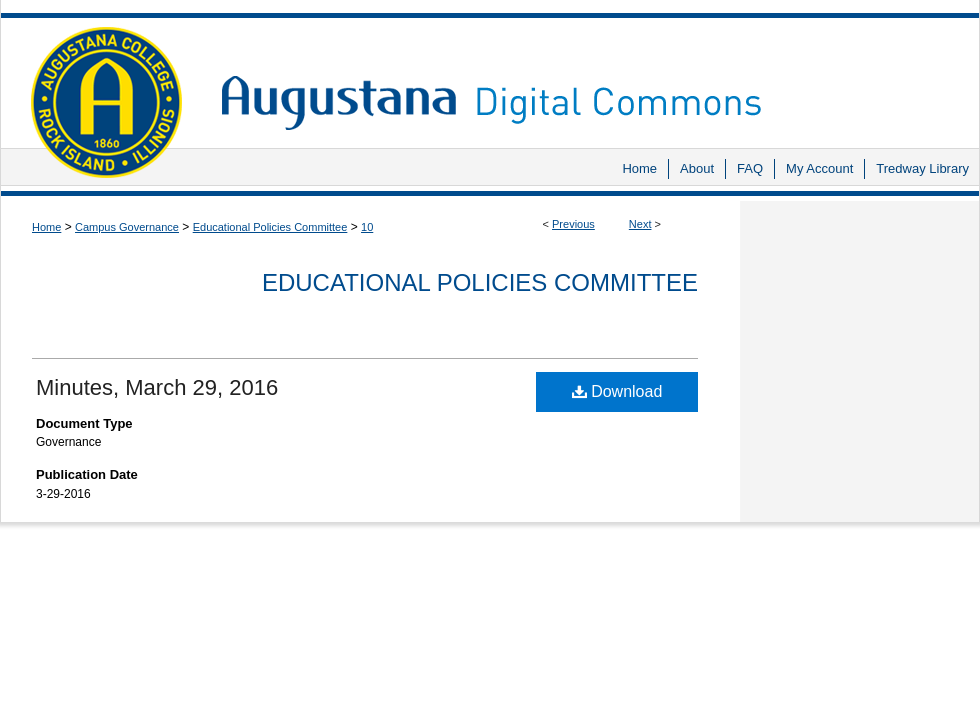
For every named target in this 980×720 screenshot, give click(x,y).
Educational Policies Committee (270, 227)
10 (367, 227)
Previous (573, 224)
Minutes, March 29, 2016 (157, 387)
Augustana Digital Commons (590, 74)
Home (46, 227)
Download (617, 391)
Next (640, 224)
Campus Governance (127, 227)
